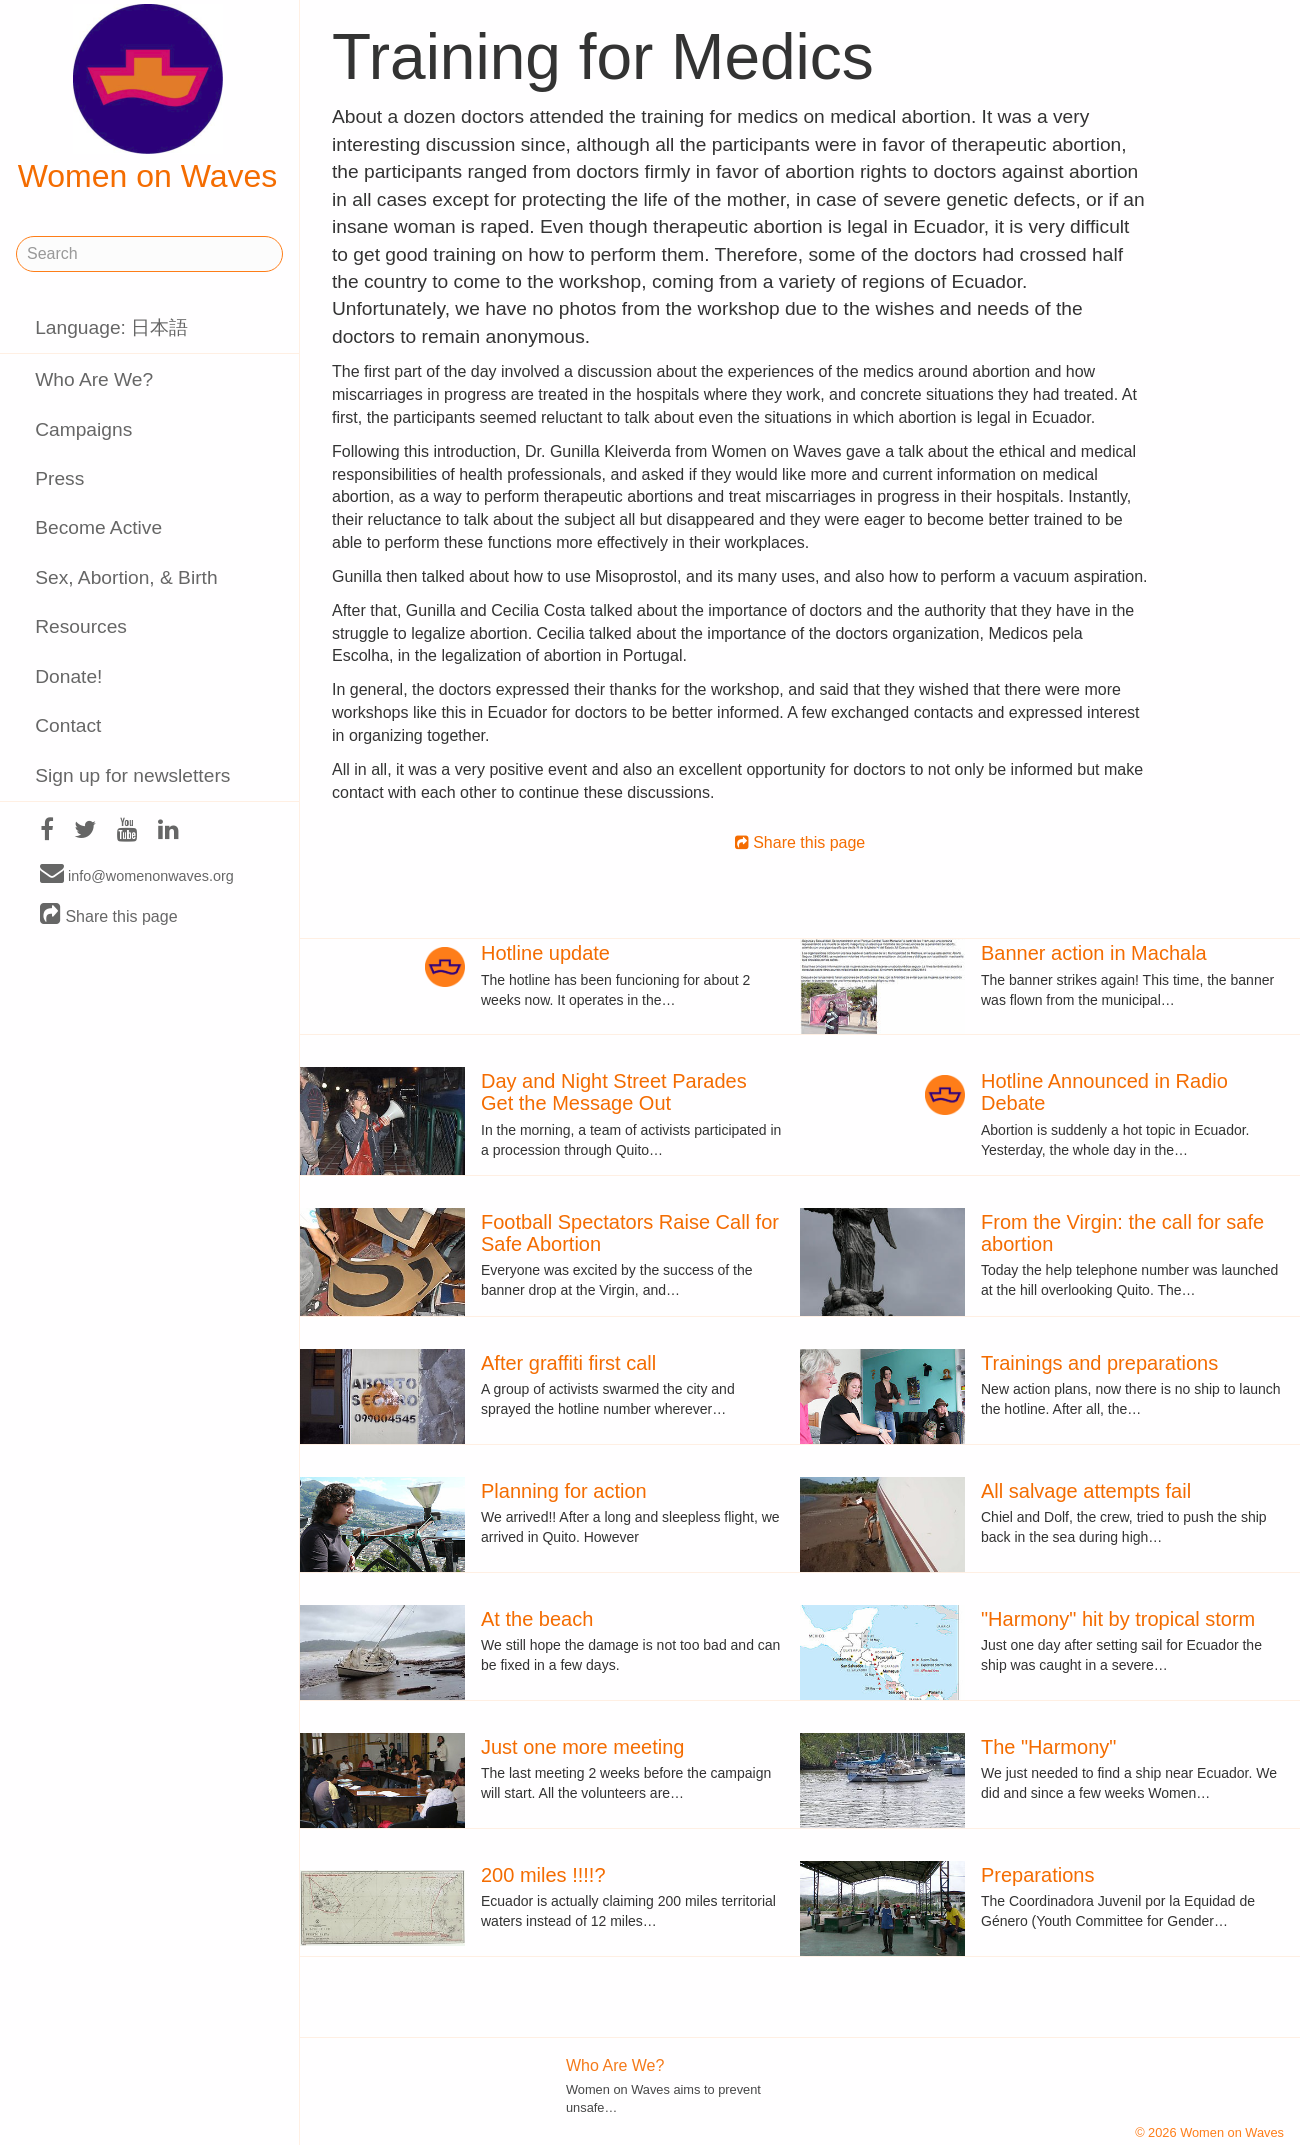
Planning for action (564, 1491)
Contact (68, 725)
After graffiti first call (568, 1363)
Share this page (109, 915)
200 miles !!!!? (543, 1875)
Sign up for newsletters (132, 775)
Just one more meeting (582, 1747)
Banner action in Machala (1094, 953)
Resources (81, 626)
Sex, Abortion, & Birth (126, 577)
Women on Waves (148, 99)
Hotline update (545, 953)
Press (59, 478)
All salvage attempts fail (1086, 1491)
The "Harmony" (1048, 1747)
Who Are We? (94, 379)
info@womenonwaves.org (137, 875)
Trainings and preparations (1099, 1363)
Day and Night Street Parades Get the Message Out (614, 1092)
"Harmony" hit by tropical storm (1118, 1619)
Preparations (1037, 1875)
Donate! (68, 676)
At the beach (537, 1619)
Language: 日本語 (111, 327)
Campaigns (83, 429)
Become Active (98, 527)
